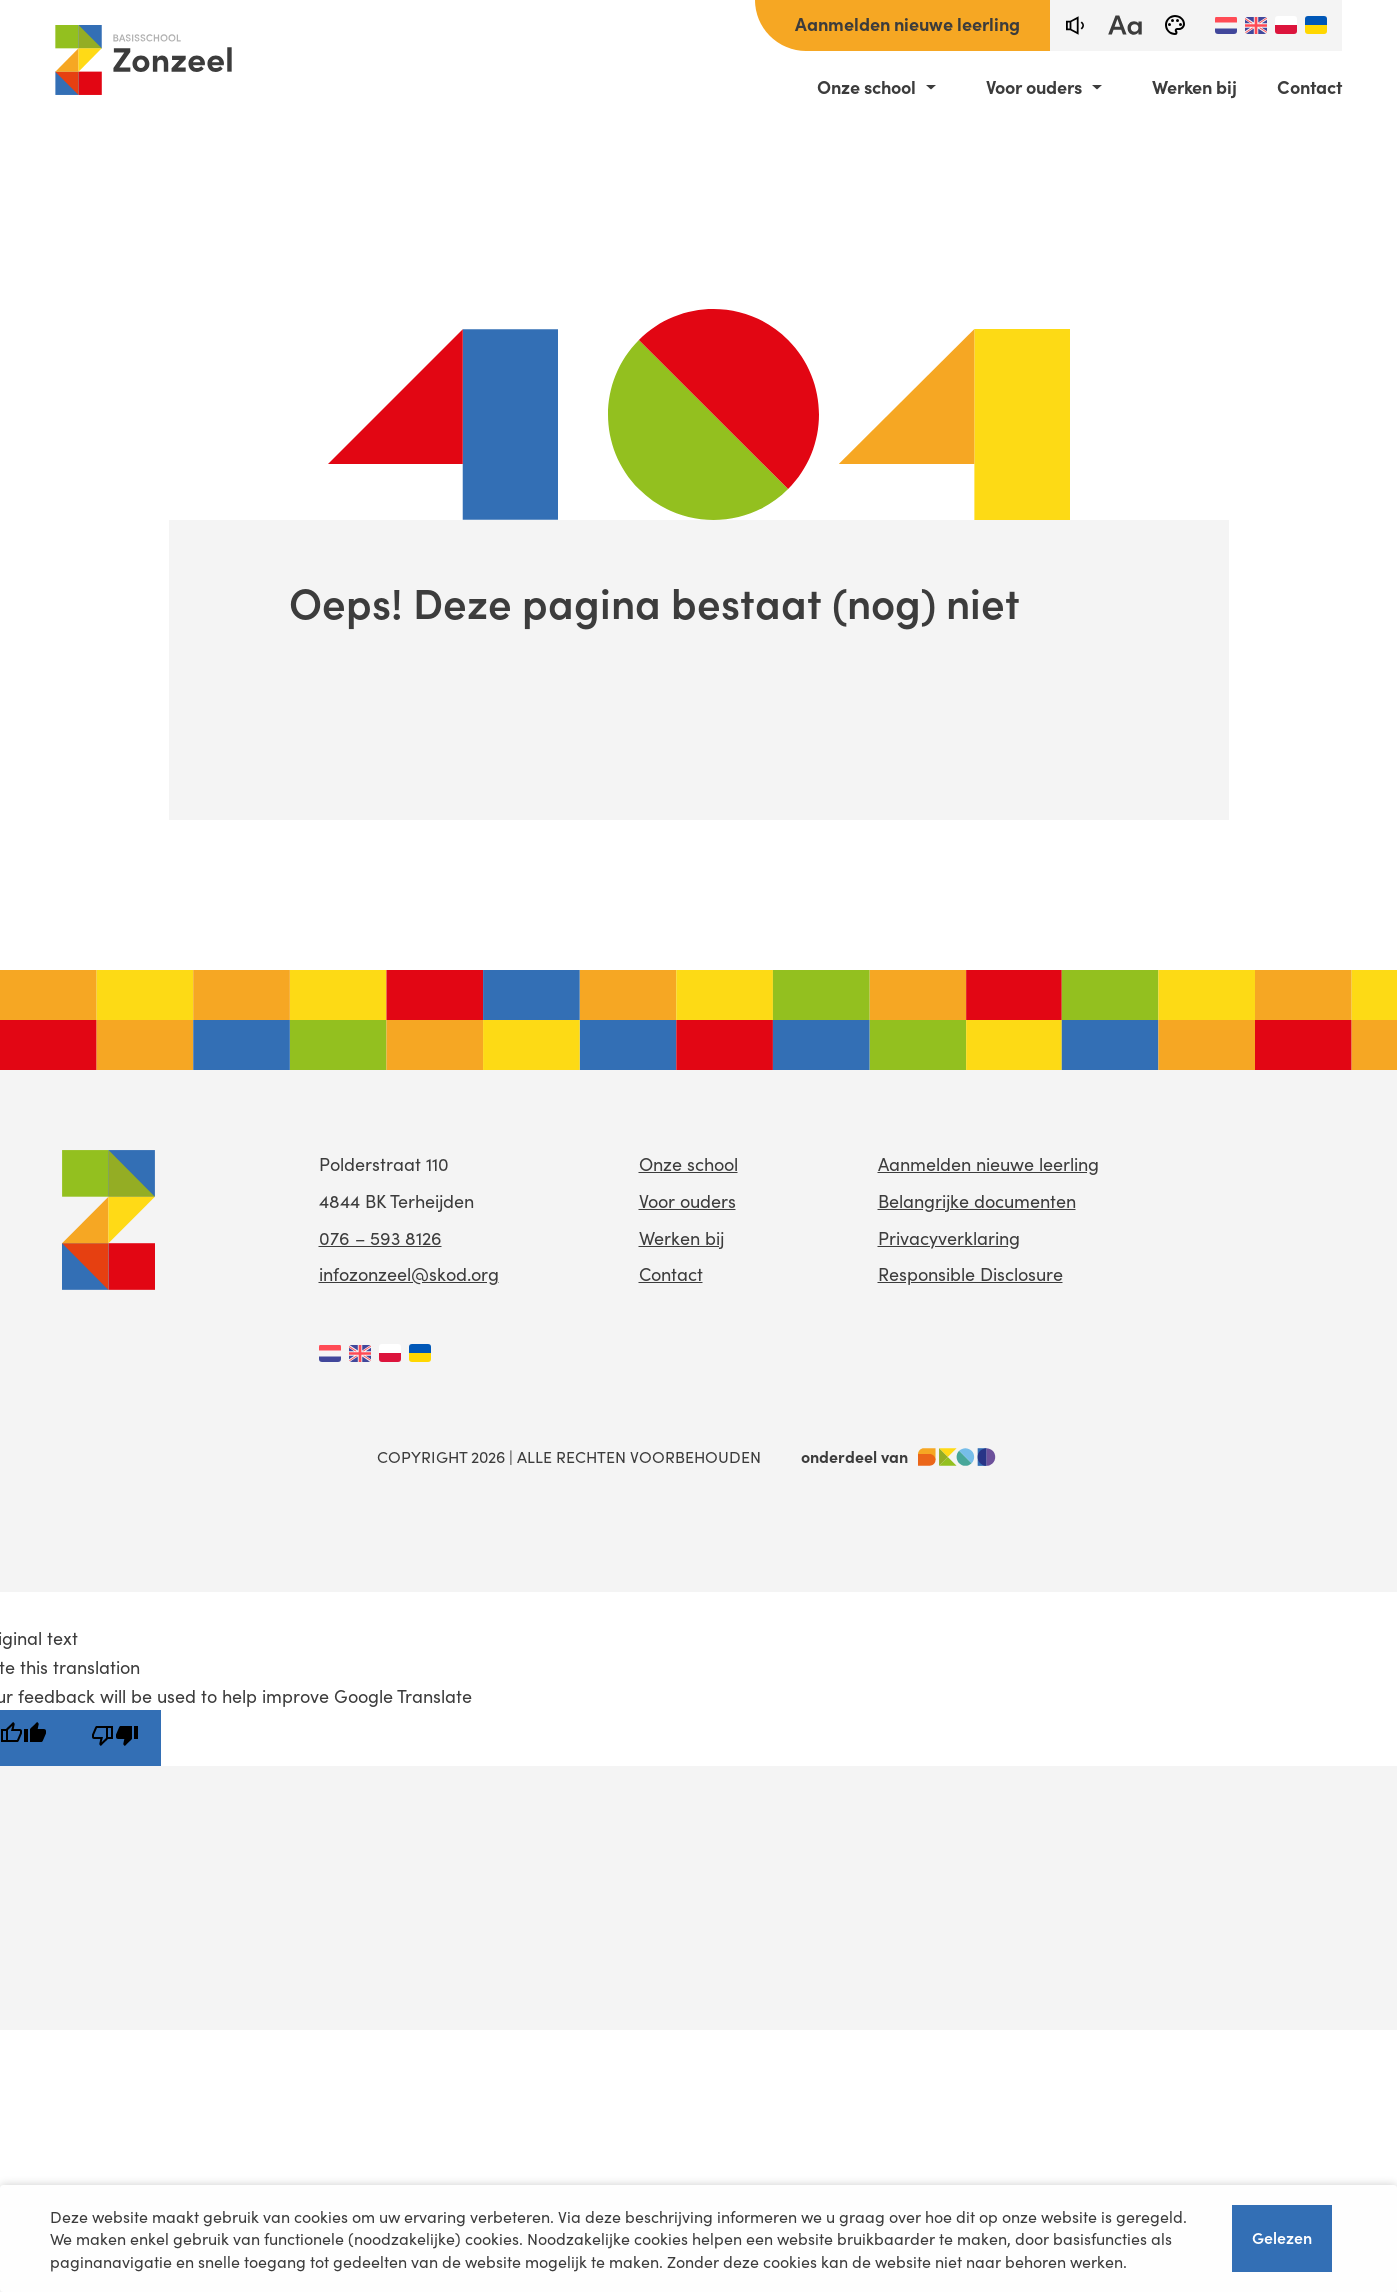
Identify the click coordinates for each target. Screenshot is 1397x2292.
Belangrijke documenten (977, 1200)
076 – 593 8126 (380, 1237)
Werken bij (1194, 87)
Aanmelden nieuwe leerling (907, 23)
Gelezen (1282, 2237)
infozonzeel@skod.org (409, 1273)
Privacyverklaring (949, 1237)
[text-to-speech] (1075, 25)
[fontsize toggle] (1125, 25)
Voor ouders (1034, 87)
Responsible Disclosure (970, 1273)
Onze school (866, 87)
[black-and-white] (1175, 25)
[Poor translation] (115, 1738)
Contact (1309, 87)
